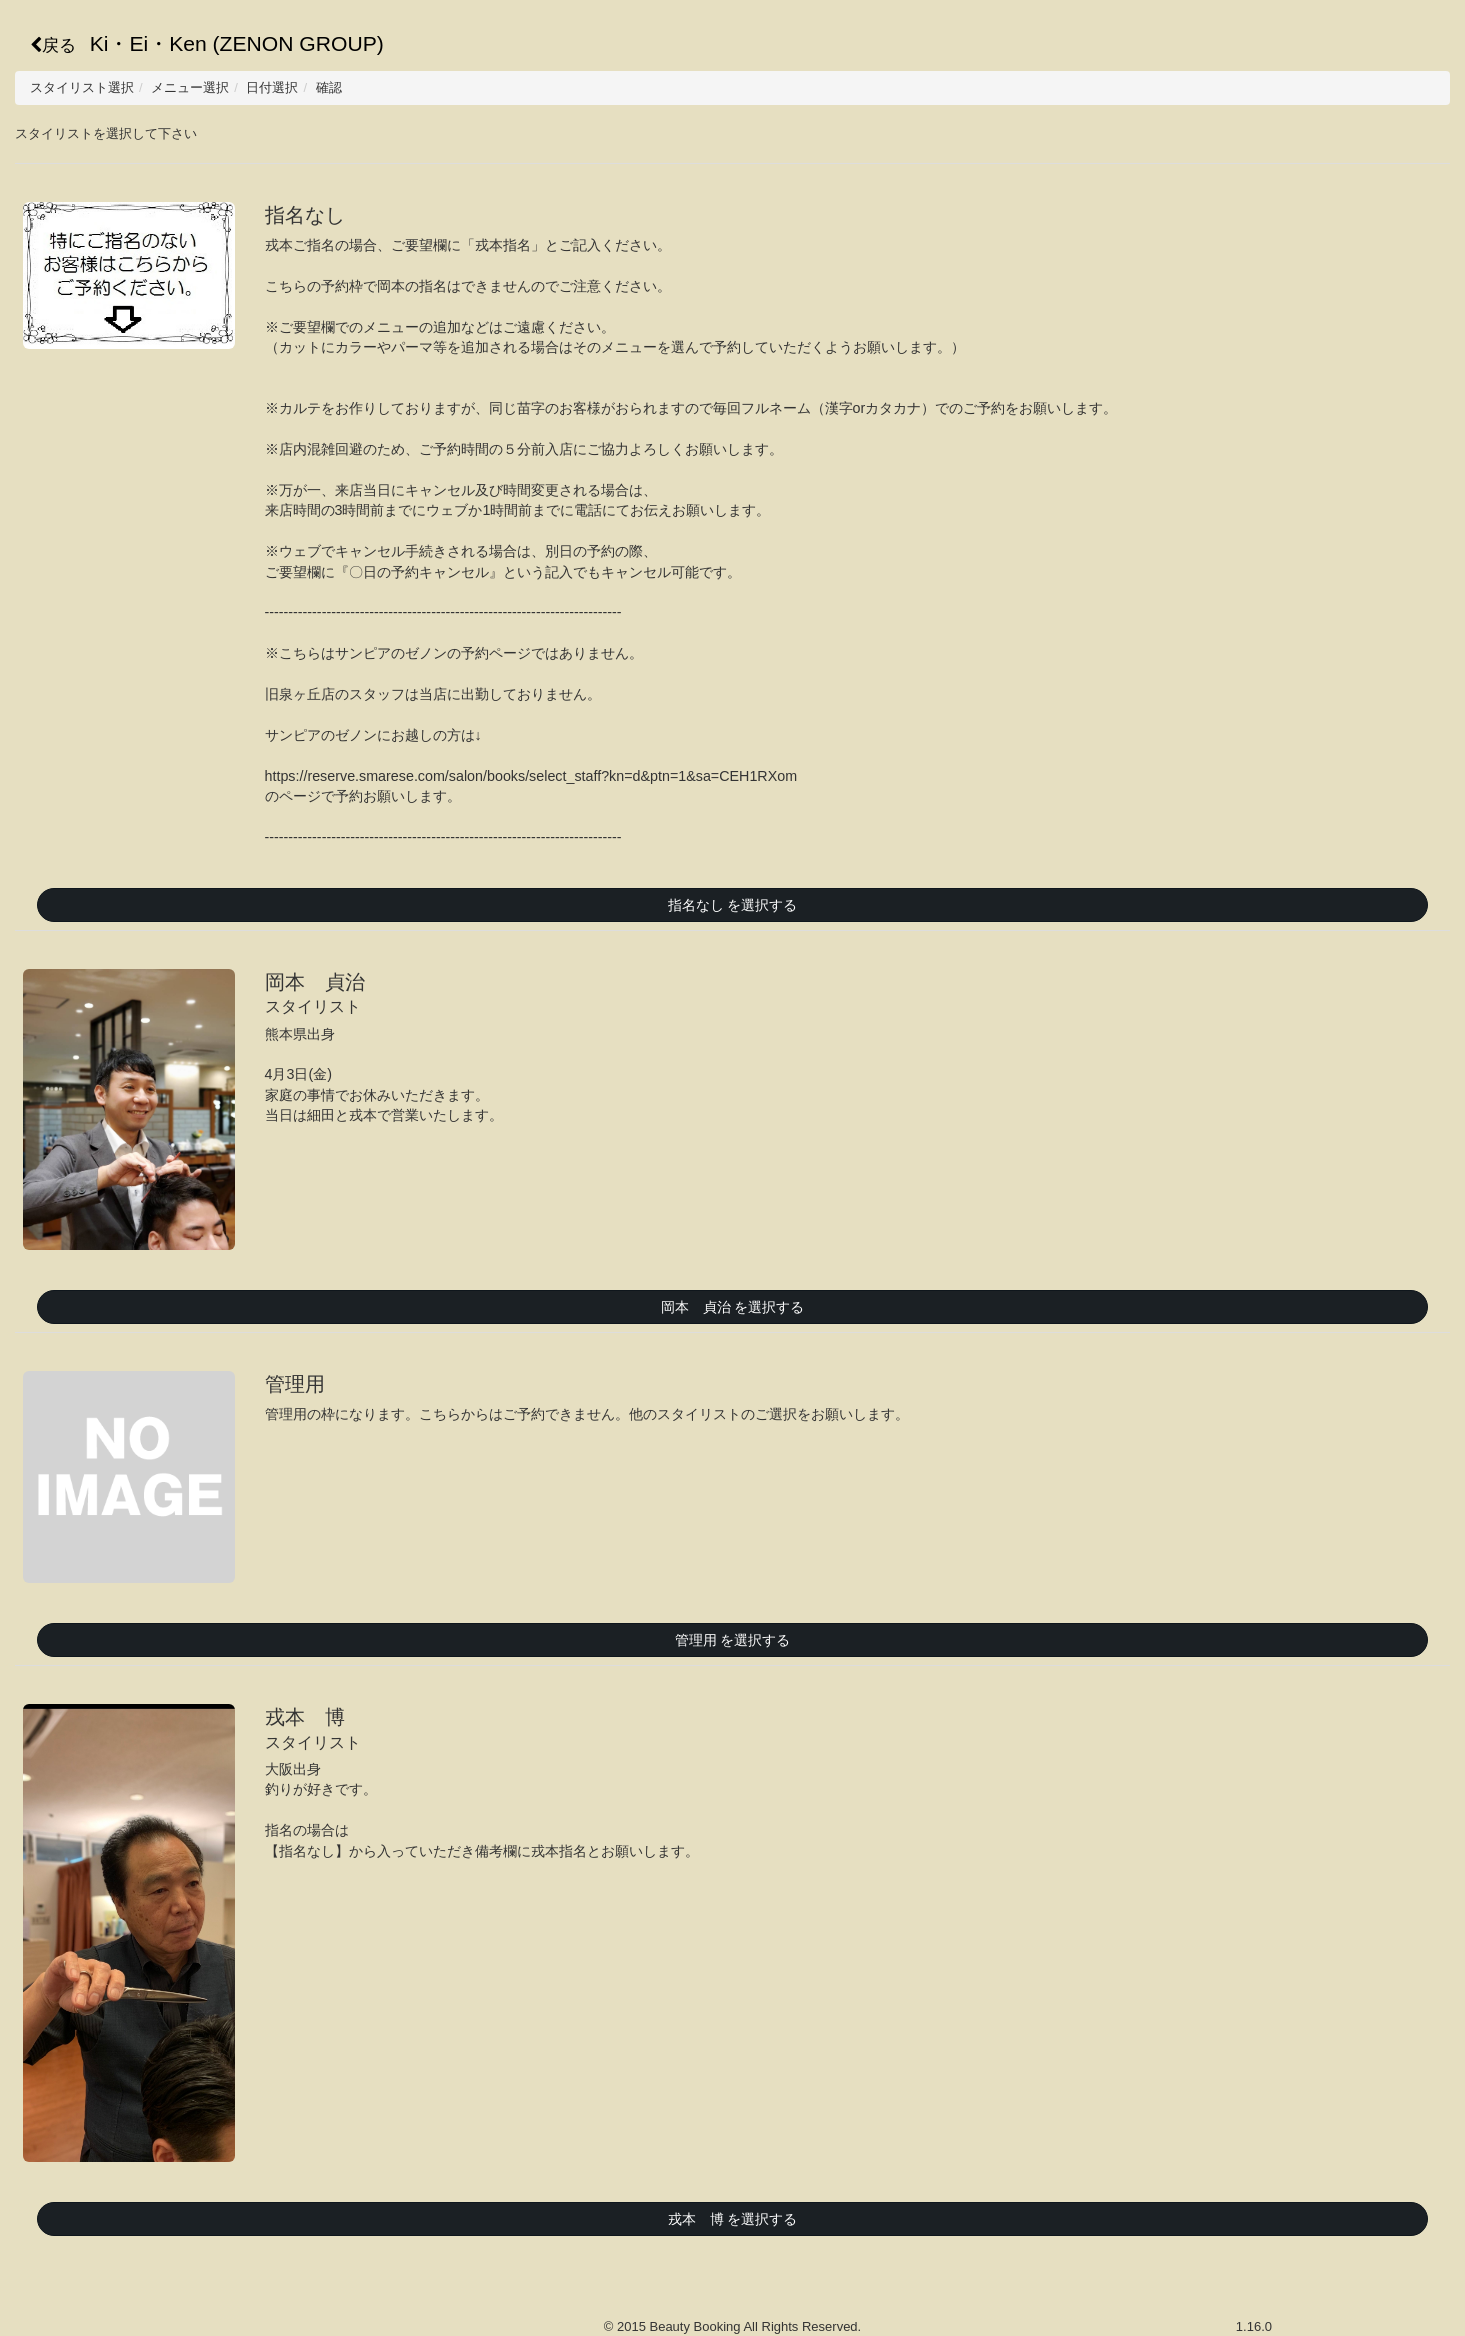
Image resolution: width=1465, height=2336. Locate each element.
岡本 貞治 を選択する (733, 1307)
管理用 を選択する (733, 1640)
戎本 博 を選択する (733, 2219)
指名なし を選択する (733, 905)
